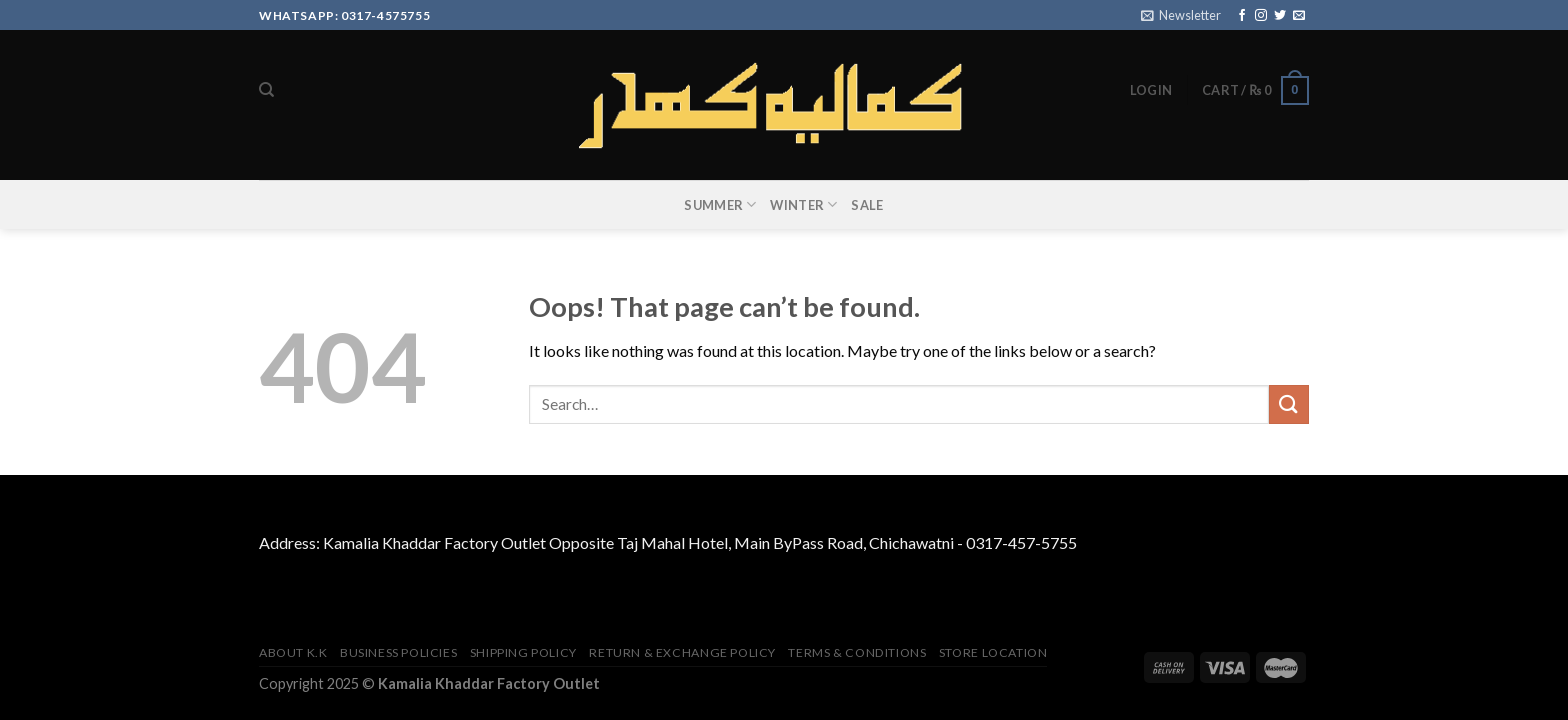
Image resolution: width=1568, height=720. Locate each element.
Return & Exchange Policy (682, 652)
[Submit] (1289, 404)
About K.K (293, 652)
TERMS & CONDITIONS (857, 652)
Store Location (993, 652)
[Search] (266, 90)
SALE (867, 205)
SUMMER (720, 204)
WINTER (803, 204)
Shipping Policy (523, 652)
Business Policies (398, 652)
